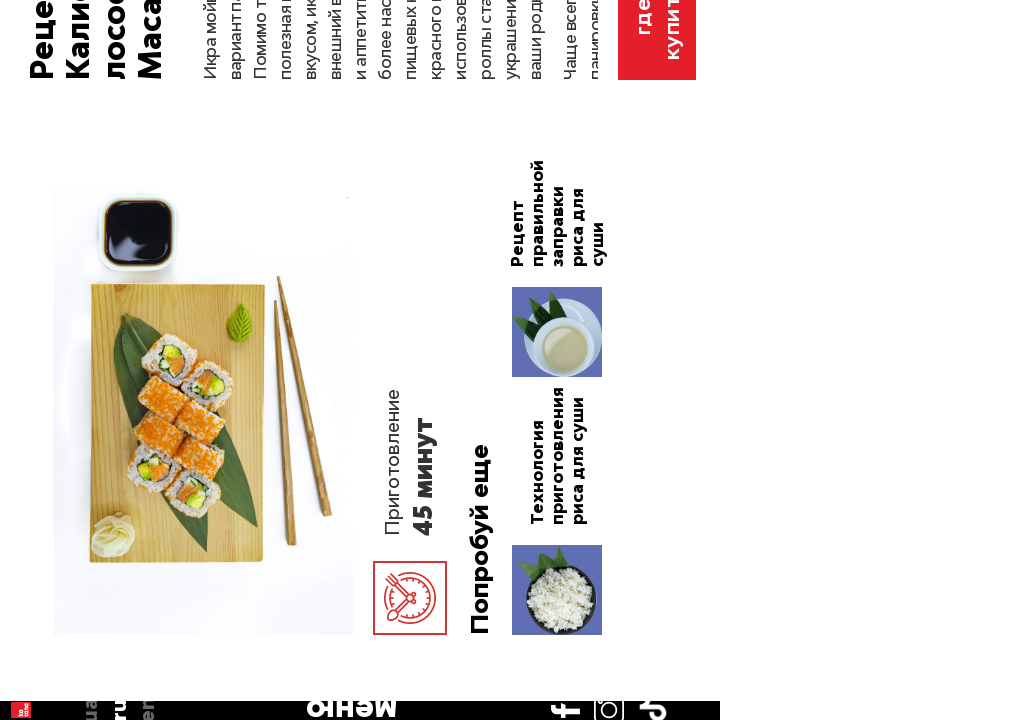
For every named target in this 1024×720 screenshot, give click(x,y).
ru (31, 149)
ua (30, 120)
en (31, 178)
